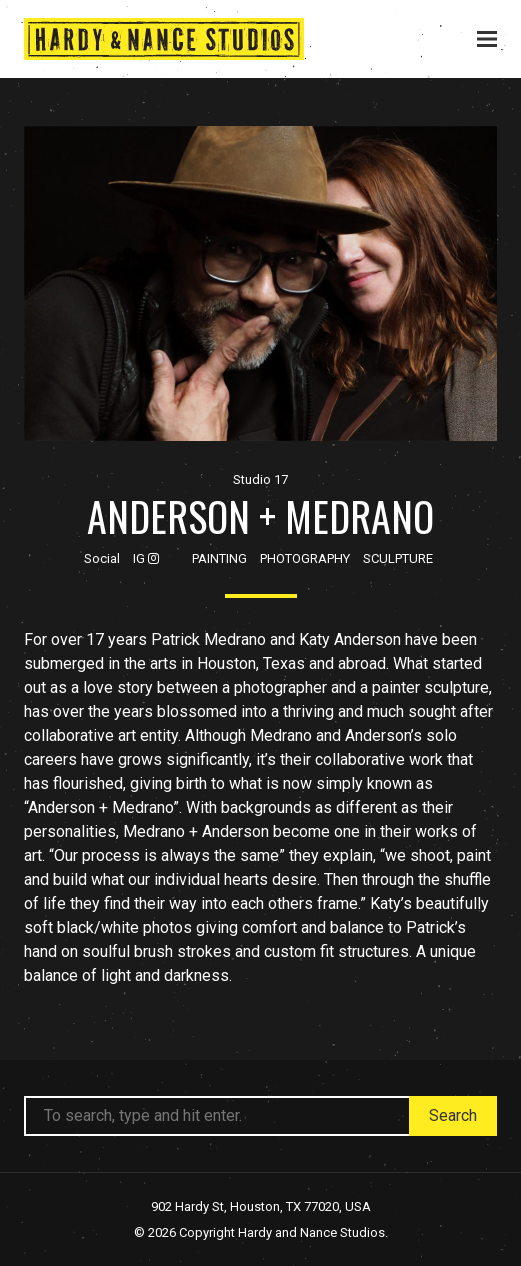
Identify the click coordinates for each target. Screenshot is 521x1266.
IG (146, 558)
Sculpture (398, 558)
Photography (305, 558)
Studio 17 (260, 479)
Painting (219, 558)
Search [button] (453, 1115)
